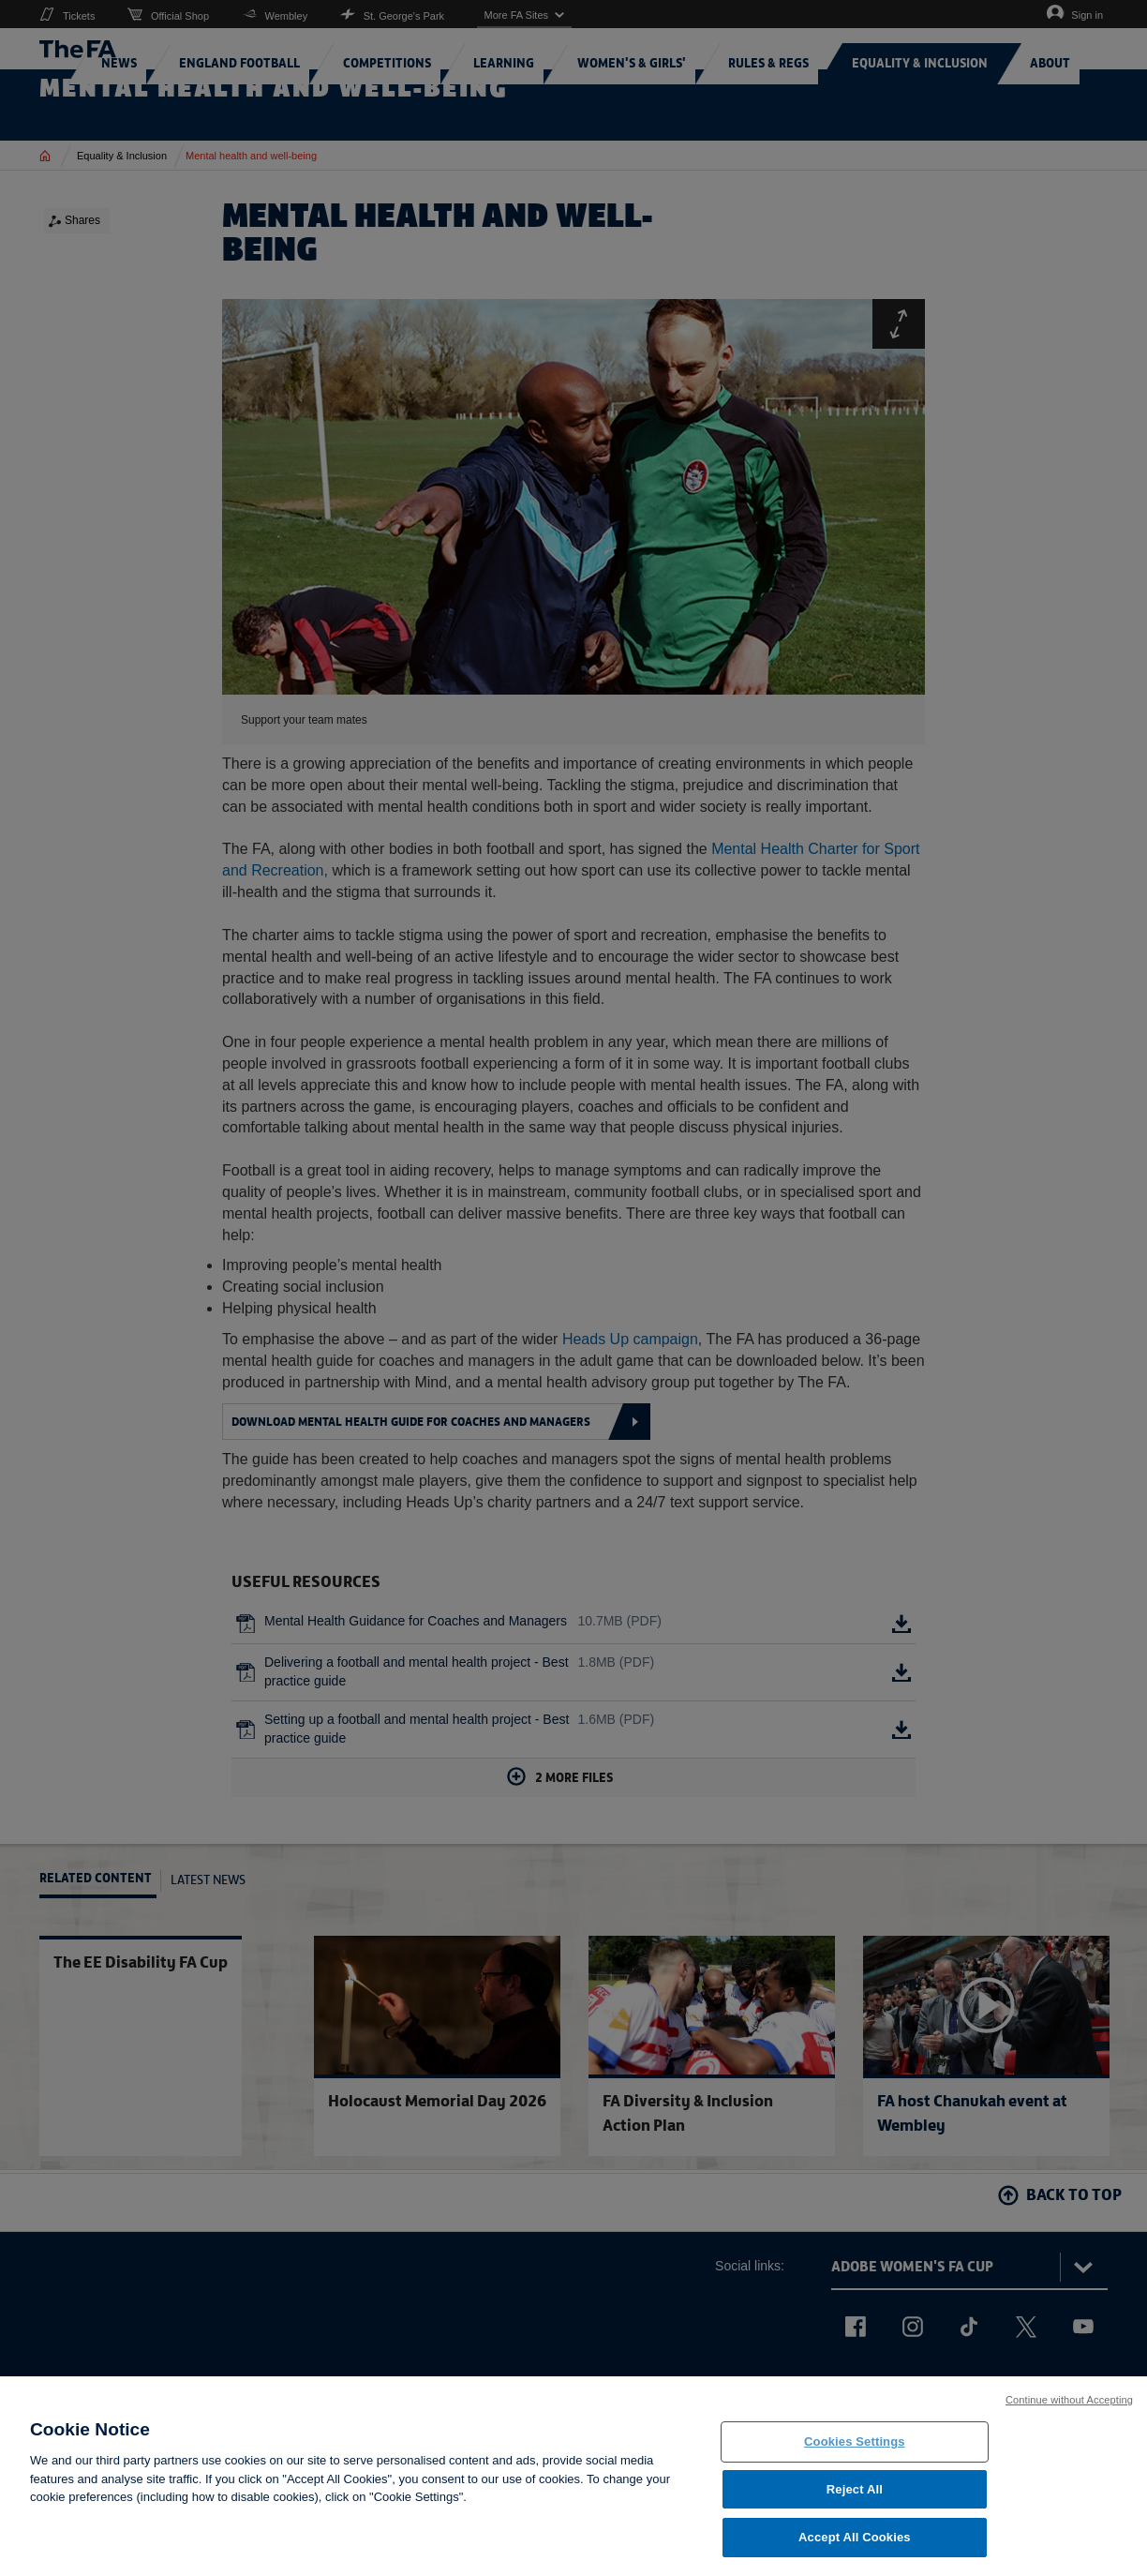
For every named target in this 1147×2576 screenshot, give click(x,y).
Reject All (855, 2505)
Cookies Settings (854, 2457)
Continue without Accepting (1069, 2415)
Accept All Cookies (854, 2553)
